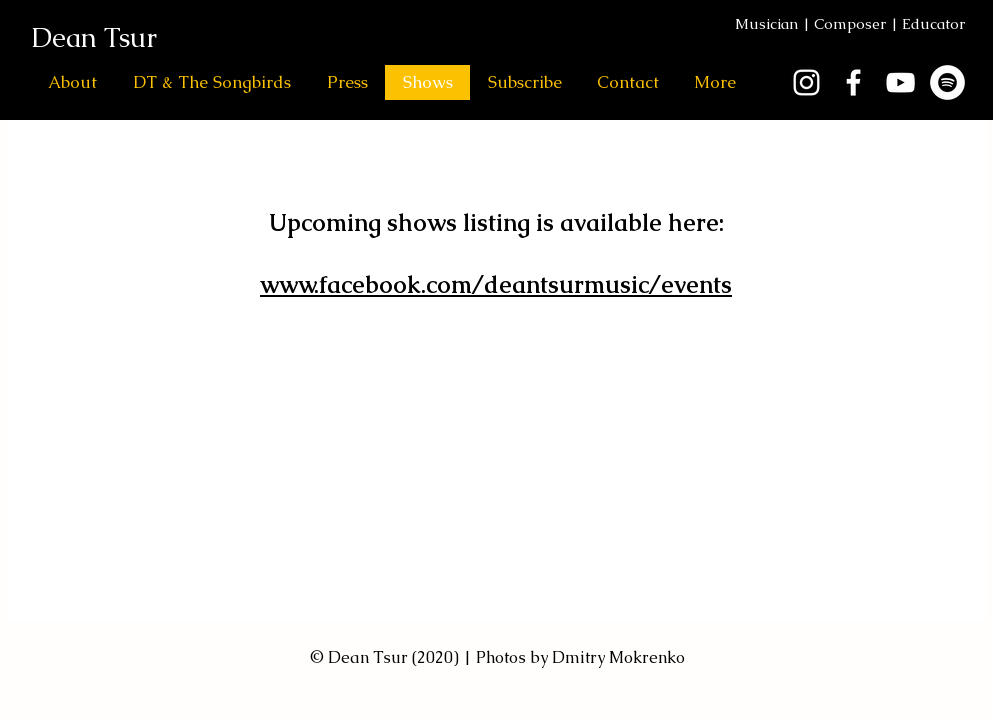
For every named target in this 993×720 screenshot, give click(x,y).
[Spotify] (947, 82)
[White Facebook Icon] (853, 82)
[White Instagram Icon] (806, 82)
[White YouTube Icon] (900, 82)
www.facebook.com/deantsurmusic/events (496, 284)
